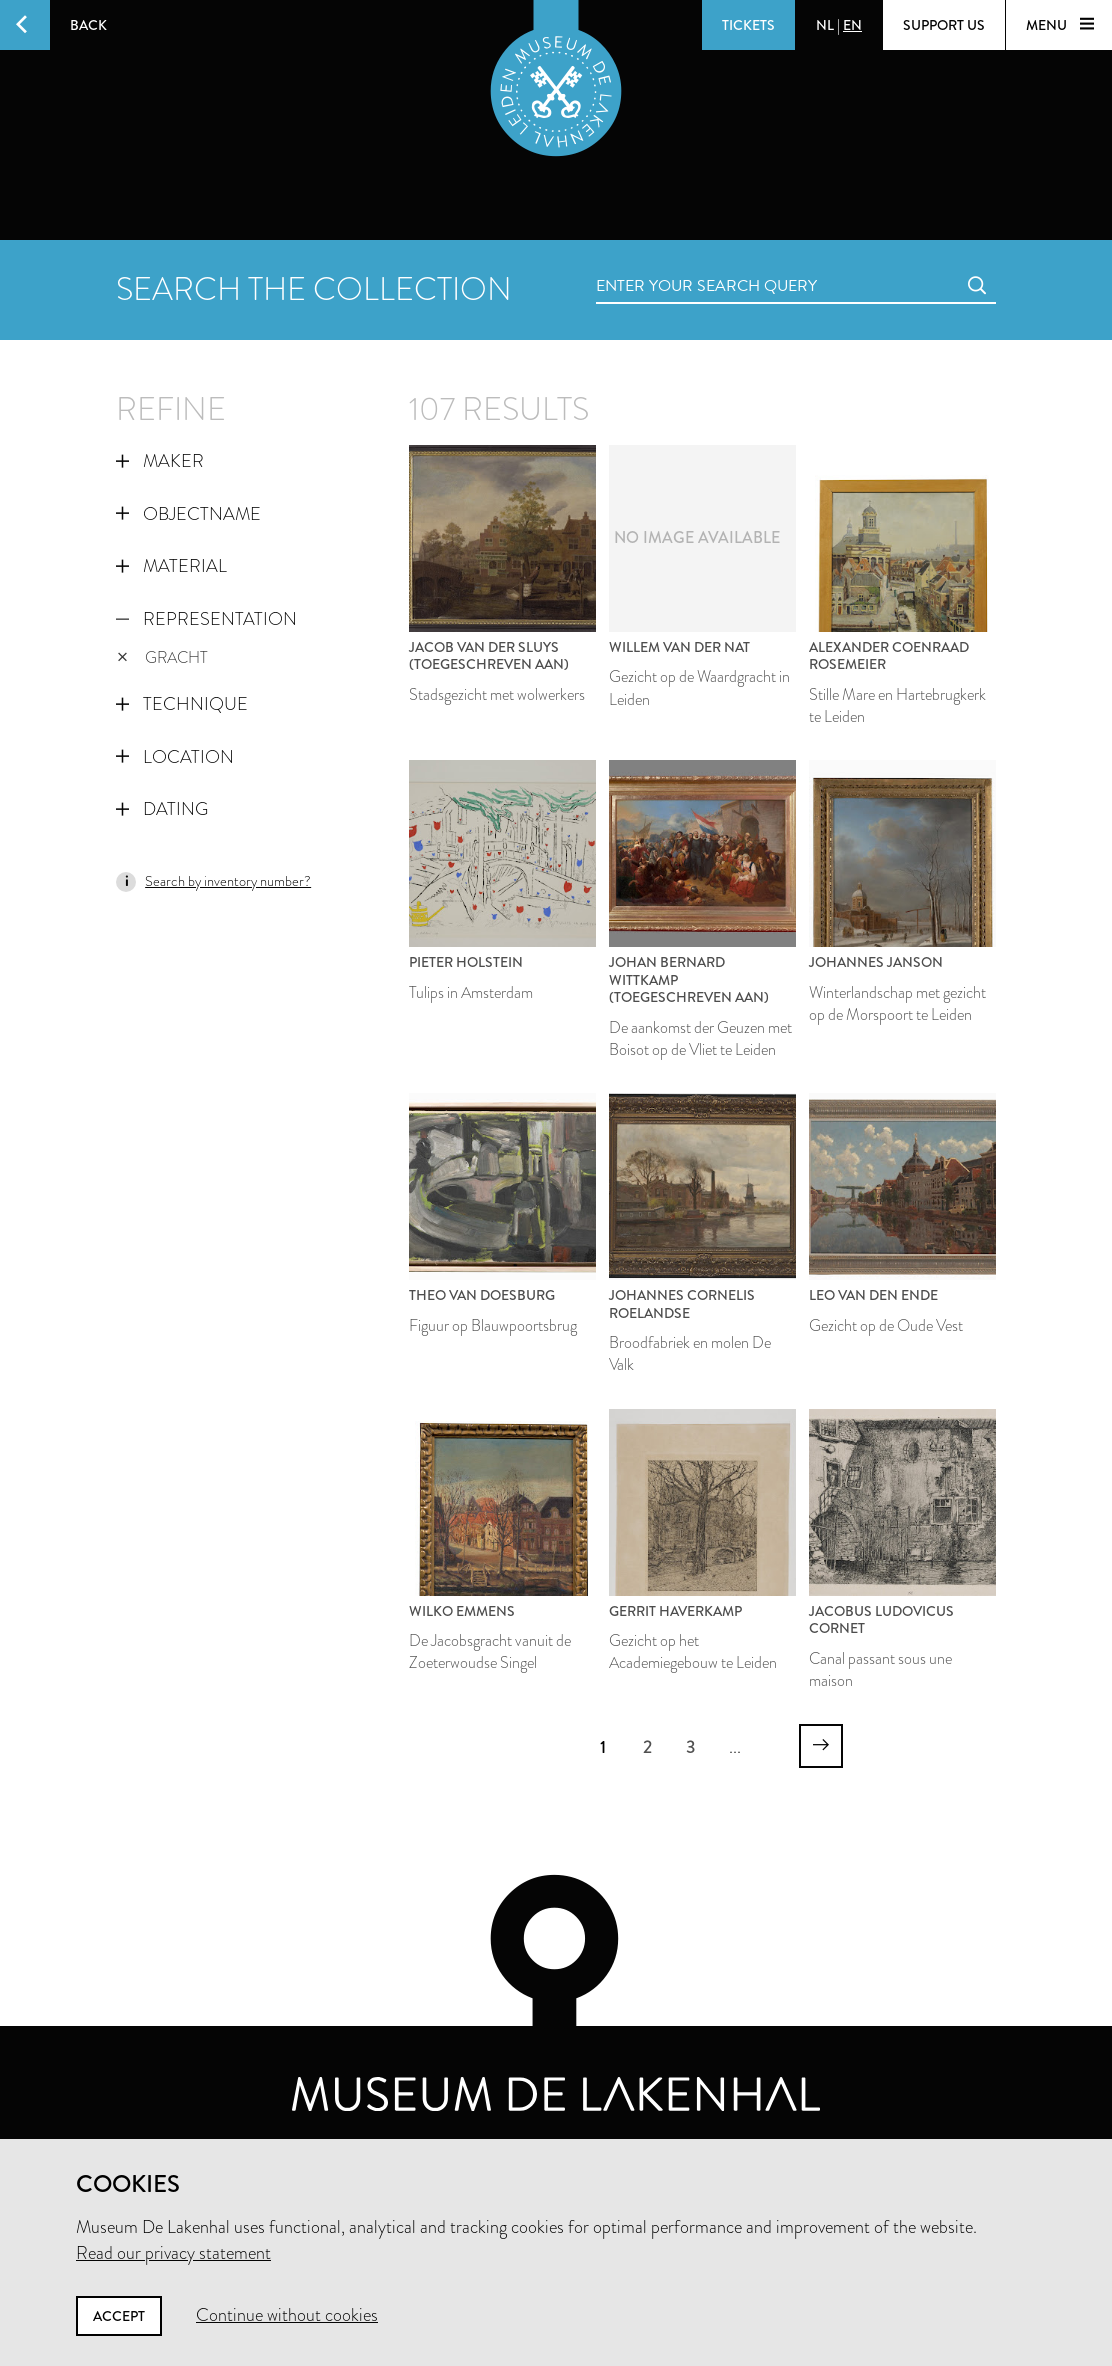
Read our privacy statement (173, 2253)
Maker (160, 461)
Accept (119, 2316)
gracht (162, 657)
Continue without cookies (287, 2315)
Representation (206, 619)
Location (175, 757)
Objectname (188, 514)
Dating (162, 809)
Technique (182, 704)
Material (171, 566)
